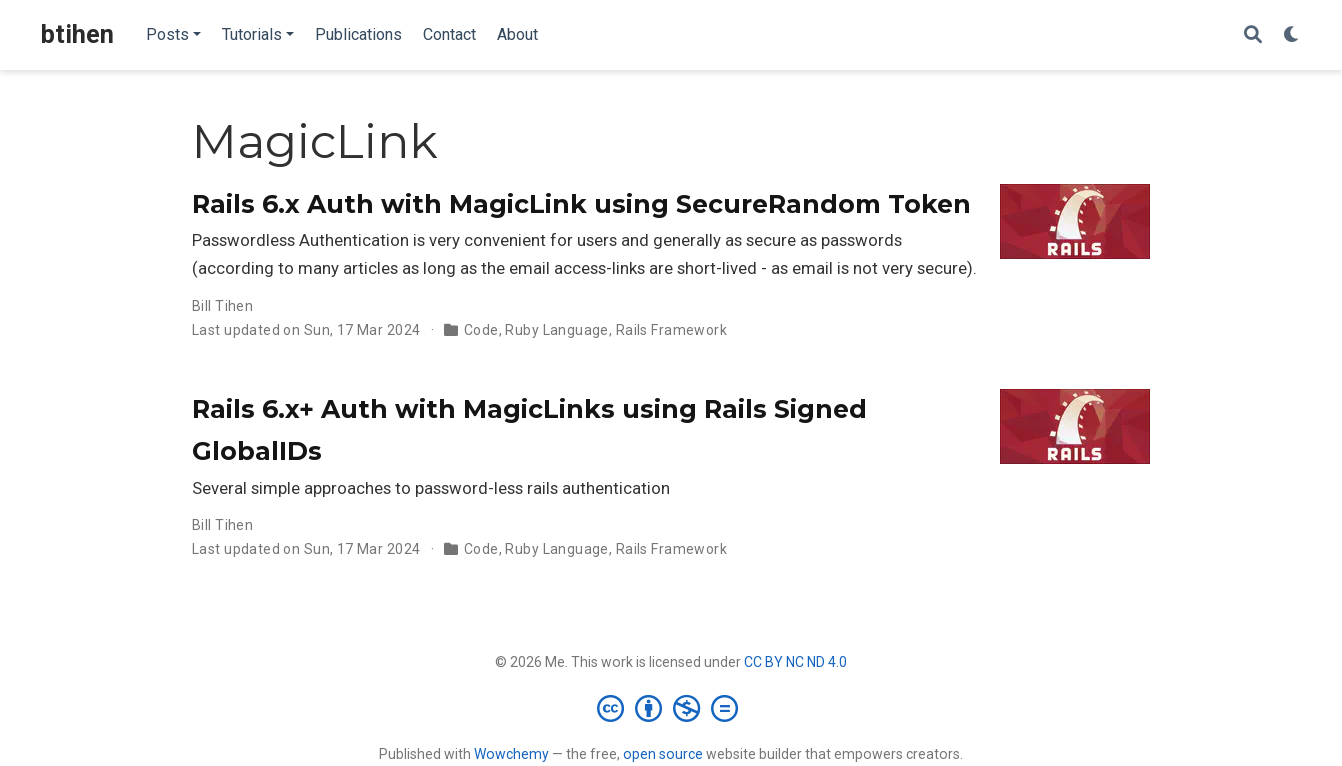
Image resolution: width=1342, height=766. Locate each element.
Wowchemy (511, 754)
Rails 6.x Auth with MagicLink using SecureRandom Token (581, 204)
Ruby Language (556, 330)
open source (663, 754)
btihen (77, 34)
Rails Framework (671, 330)
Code (481, 330)
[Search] (1253, 35)
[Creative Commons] (671, 708)
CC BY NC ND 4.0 (795, 662)
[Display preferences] (1292, 35)
